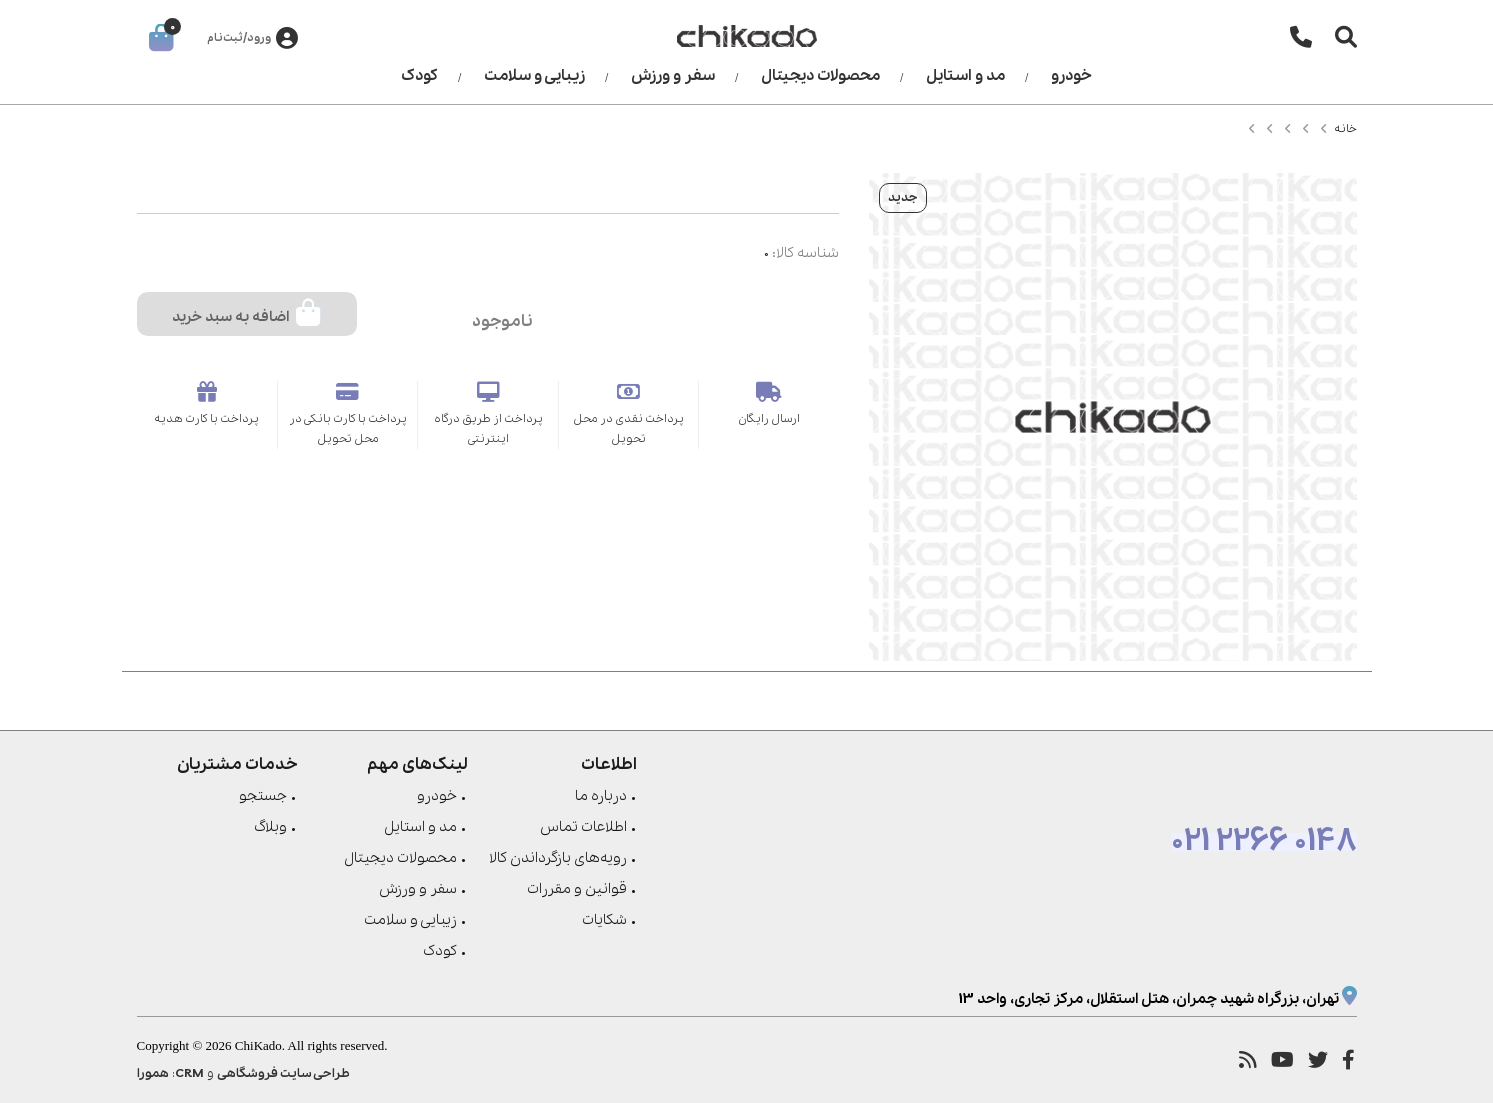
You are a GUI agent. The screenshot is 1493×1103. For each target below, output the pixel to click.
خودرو (1071, 76)
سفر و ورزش (673, 76)
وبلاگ (270, 827)
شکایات (604, 920)
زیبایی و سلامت (534, 76)
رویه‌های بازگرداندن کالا (558, 858)
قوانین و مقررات (577, 889)
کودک (419, 76)
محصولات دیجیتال (820, 76)
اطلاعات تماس (583, 827)
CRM (189, 1073)
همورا (153, 1073)
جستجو (263, 796)
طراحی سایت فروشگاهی (283, 1073)
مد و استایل (965, 76)
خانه (1345, 129)
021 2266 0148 (1264, 842)
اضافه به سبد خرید (246, 313)
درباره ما (601, 796)
